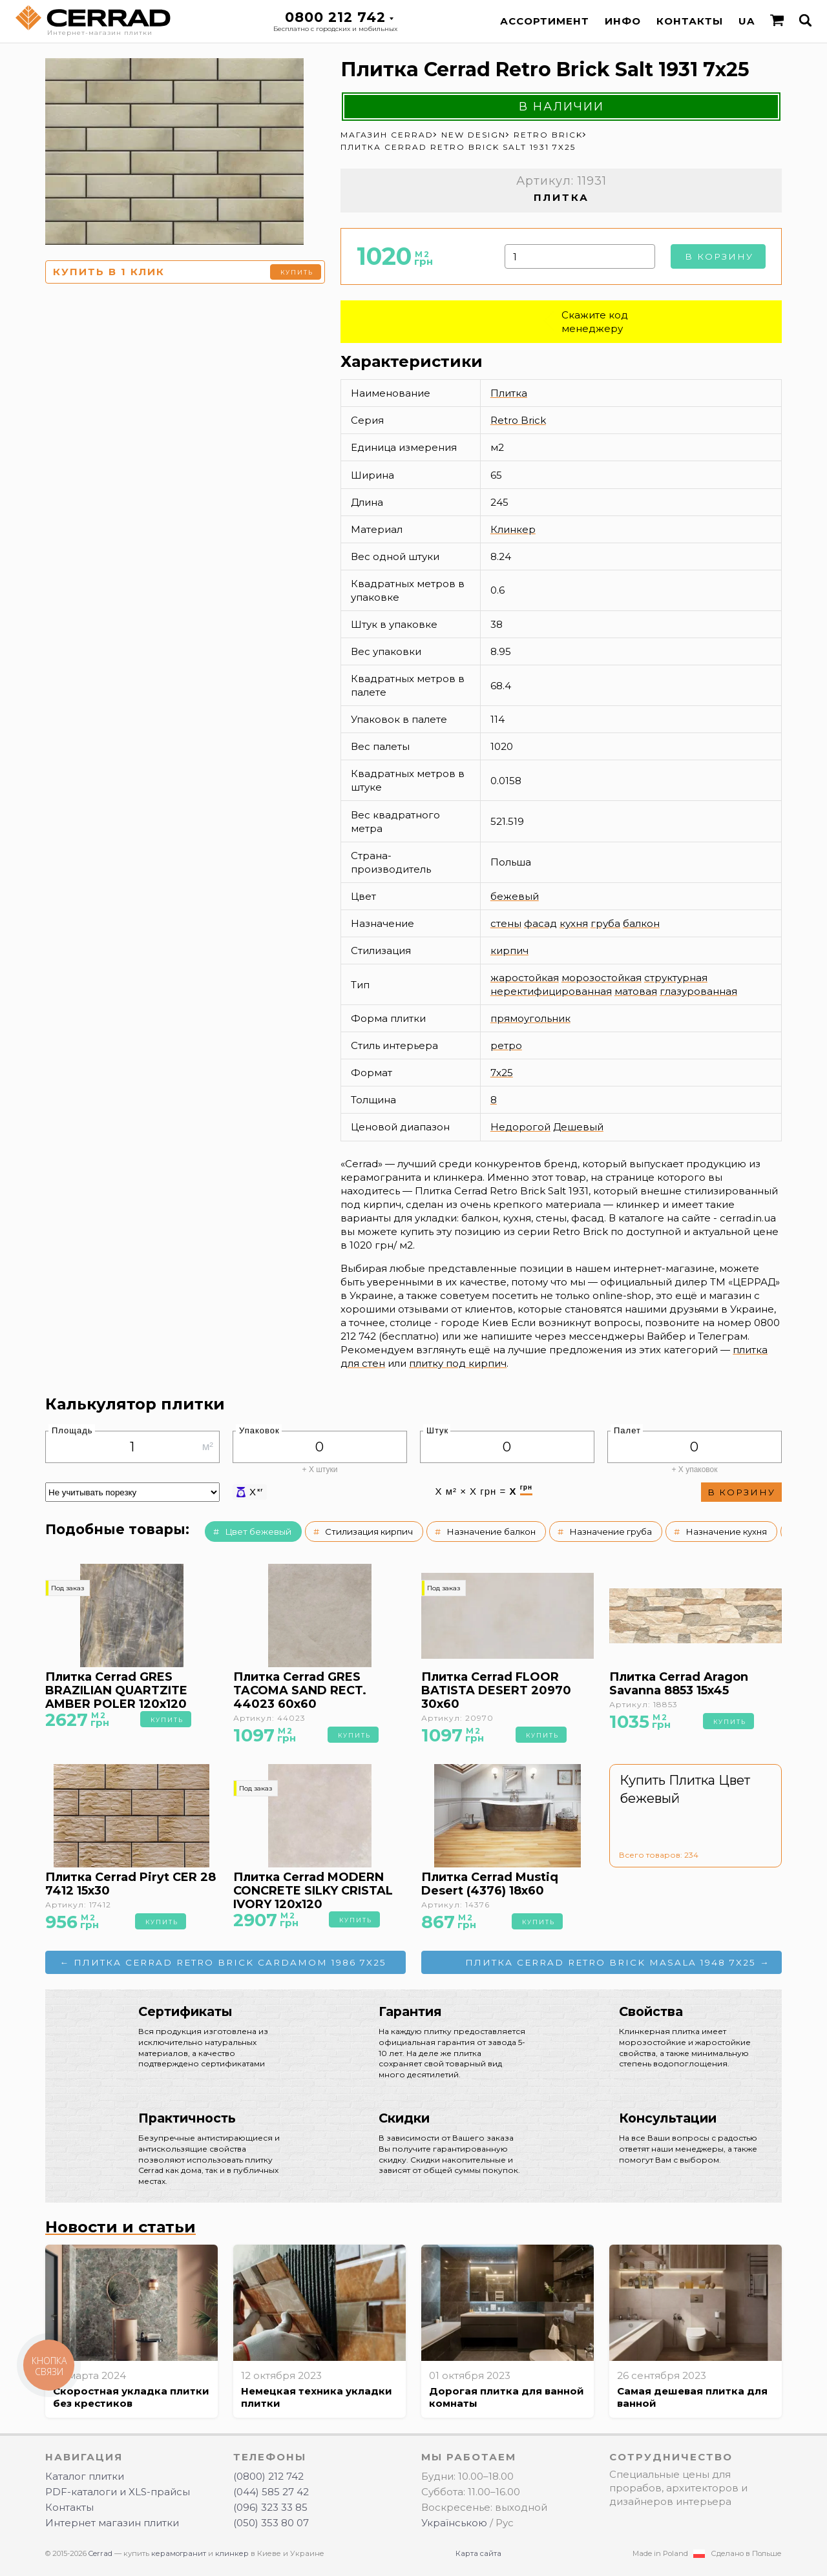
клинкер (232, 2553)
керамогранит (178, 2553)
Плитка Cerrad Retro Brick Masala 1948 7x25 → (617, 1962)
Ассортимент (544, 21)
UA (746, 21)
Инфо (623, 21)
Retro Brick (518, 420)
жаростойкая (524, 977)
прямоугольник (530, 1018)
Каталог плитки (84, 2476)
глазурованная (698, 991)
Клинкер (513, 529)
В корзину (719, 256)
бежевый (514, 896)
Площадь (72, 1430)
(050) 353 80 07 (271, 2523)
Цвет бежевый (258, 1531)
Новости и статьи (120, 2227)
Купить (296, 272)
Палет (627, 1430)
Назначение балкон (491, 1531)
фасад (540, 923)
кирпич (509, 950)
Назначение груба (610, 1531)
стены (505, 923)
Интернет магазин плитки (112, 2523)
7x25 (501, 1072)
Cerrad (100, 2553)
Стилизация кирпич (369, 1531)
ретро (506, 1045)
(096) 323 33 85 (270, 2507)
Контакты (689, 21)
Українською (454, 2523)
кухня (574, 923)
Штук (437, 1430)
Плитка (508, 393)
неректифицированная (551, 991)
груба (605, 923)
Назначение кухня (726, 1531)
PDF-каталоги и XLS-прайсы (117, 2492)
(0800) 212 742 (268, 2476)
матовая (635, 991)
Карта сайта (478, 2553)
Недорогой (520, 1127)
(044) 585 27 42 (271, 2492)
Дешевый (578, 1127)
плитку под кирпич (458, 1363)
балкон (641, 923)
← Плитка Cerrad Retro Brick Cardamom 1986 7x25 (223, 1962)
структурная (675, 977)
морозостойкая (601, 977)
